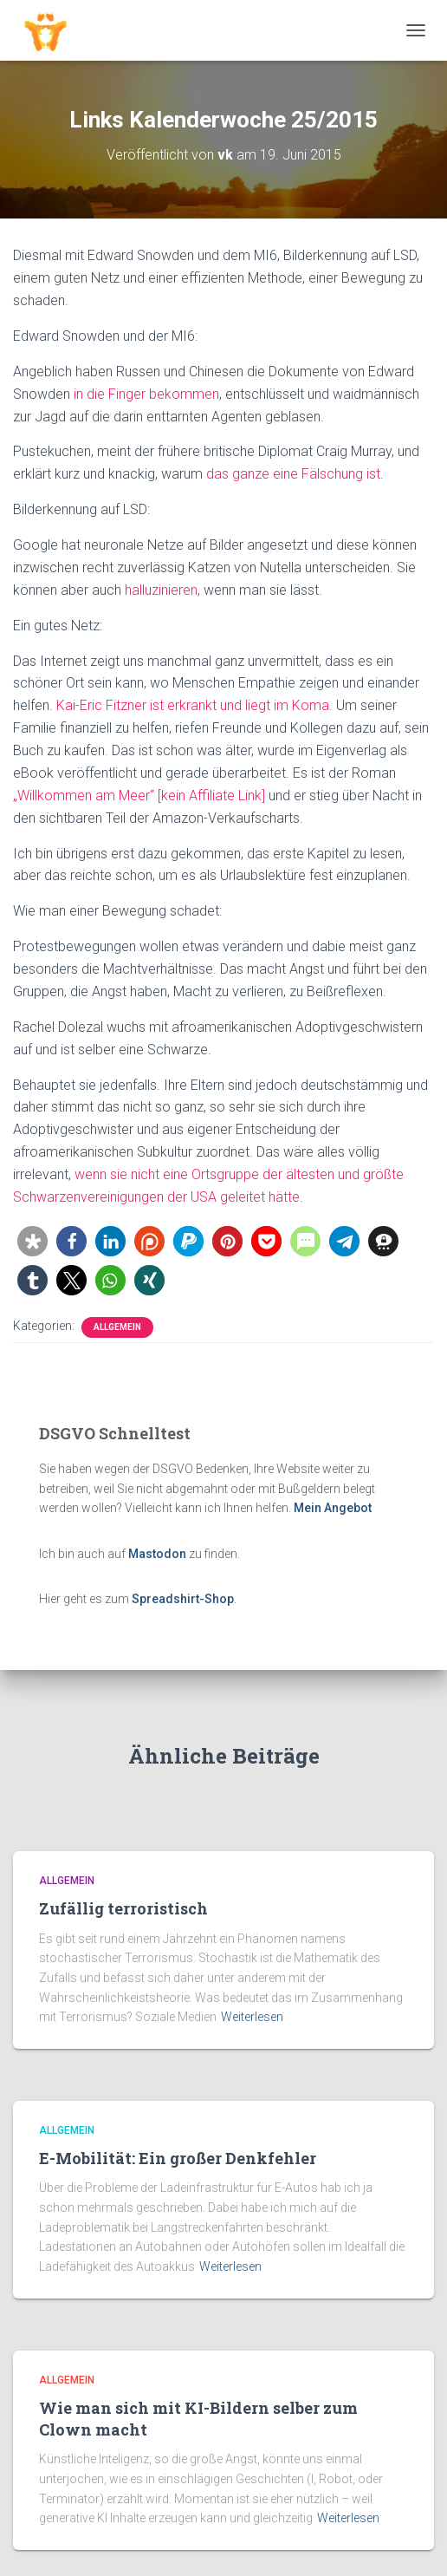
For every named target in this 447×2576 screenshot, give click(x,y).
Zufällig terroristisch (123, 1908)
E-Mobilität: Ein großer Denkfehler (177, 2158)
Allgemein (117, 1327)
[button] (32, 1241)
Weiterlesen (252, 2017)
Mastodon (157, 1554)
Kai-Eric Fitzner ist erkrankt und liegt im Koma (192, 705)
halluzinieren (161, 590)
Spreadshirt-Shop (183, 1599)
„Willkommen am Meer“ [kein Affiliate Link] (139, 795)
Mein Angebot (333, 1508)
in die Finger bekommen (146, 394)
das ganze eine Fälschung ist (293, 474)
